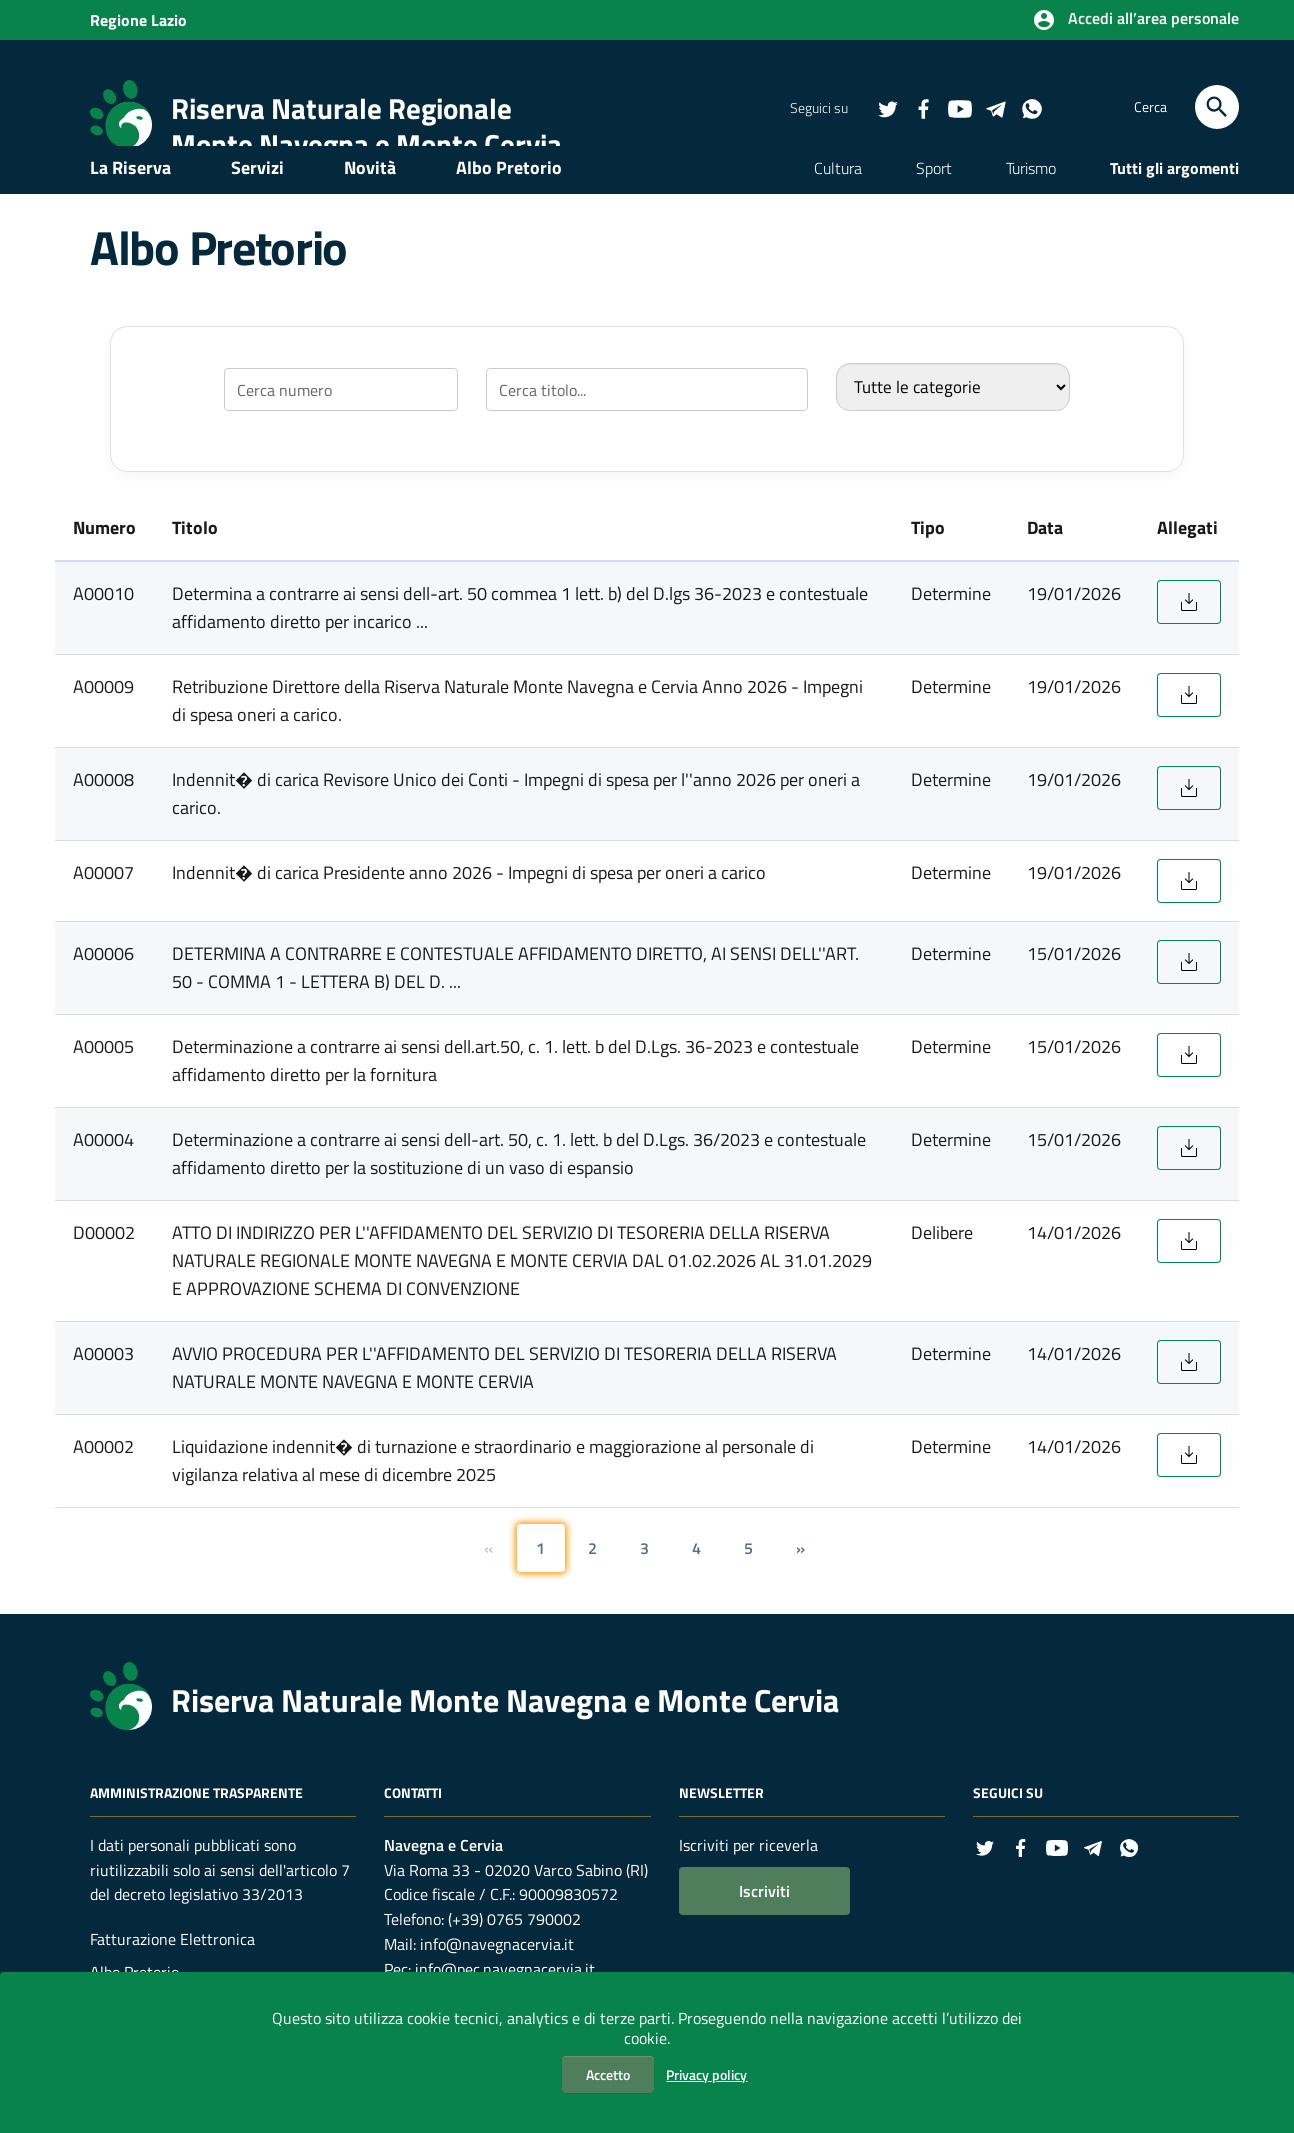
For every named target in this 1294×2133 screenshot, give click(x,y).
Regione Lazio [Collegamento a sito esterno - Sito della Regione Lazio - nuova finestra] (138, 20)
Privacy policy (706, 2074)
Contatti (413, 1827)
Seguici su (1008, 1827)
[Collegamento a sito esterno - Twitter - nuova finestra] (887, 108)
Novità (370, 197)
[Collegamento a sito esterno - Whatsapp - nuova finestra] (1031, 108)
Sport (934, 198)
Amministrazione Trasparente (196, 1827)
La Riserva (130, 197)
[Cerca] (1217, 107)
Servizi (257, 197)
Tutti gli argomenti (1174, 198)
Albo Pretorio (509, 197)
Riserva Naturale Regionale (341, 108)
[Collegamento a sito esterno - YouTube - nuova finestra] (959, 108)
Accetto (608, 2074)
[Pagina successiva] (801, 1583)
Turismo (1031, 198)
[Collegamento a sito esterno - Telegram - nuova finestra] (995, 108)
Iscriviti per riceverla (748, 1880)
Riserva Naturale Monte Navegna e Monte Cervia (505, 1735)
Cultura (838, 198)
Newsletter (721, 1827)
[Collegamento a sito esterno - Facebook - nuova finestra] (923, 108)
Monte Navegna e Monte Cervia (366, 144)
